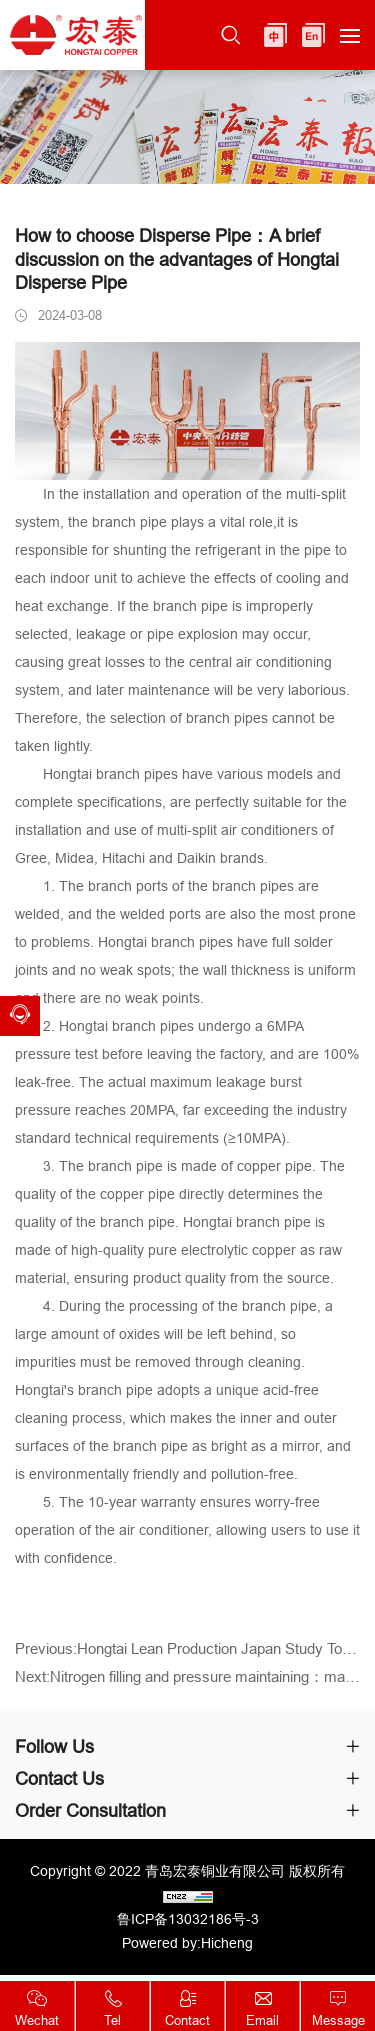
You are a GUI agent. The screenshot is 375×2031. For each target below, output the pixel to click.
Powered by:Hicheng (187, 1943)
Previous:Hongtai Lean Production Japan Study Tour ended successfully (187, 1657)
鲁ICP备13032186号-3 (188, 1919)
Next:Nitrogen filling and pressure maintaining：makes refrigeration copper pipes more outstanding (187, 1685)
